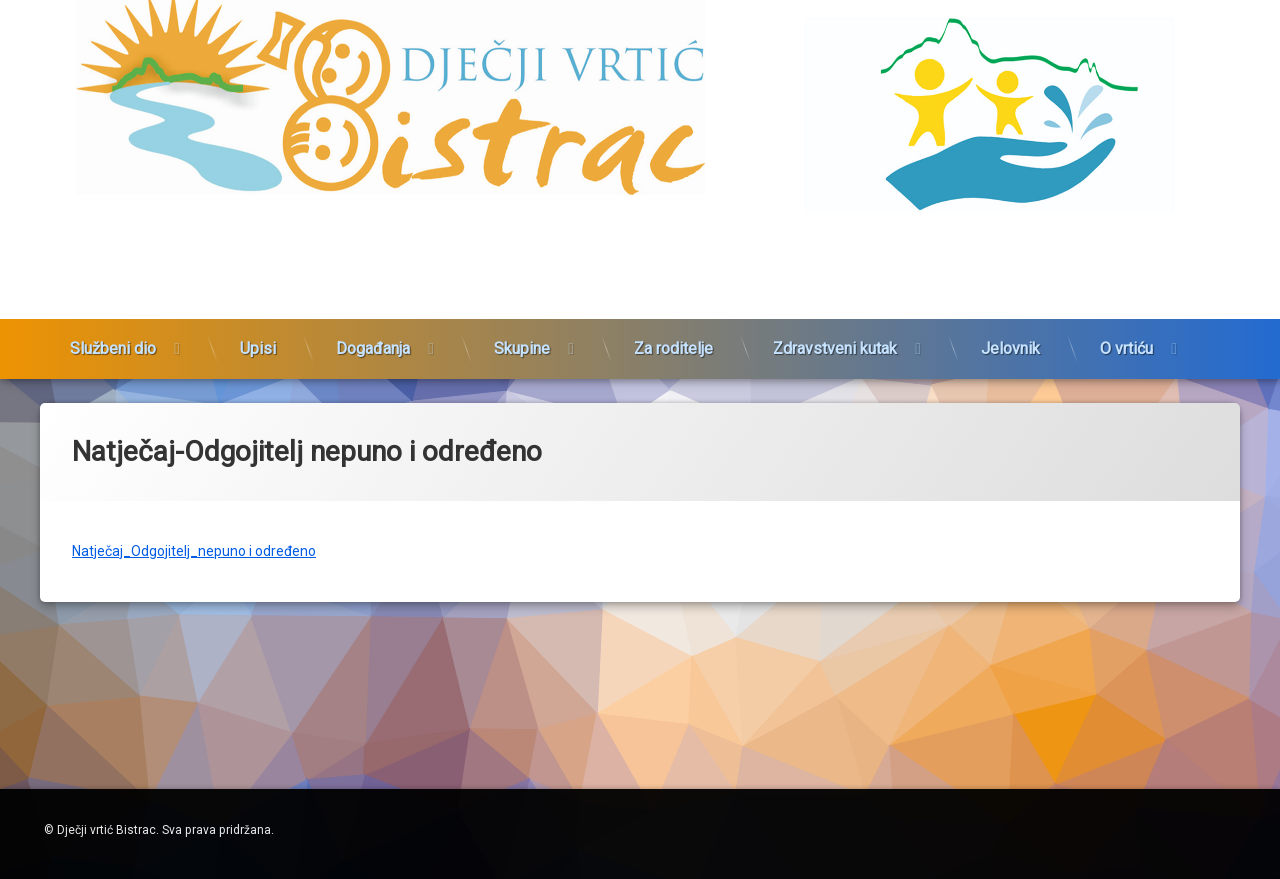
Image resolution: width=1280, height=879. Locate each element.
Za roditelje (673, 326)
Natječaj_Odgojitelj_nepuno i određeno (194, 539)
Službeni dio (113, 326)
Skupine (522, 326)
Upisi (258, 326)
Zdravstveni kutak (835, 326)
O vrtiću (1126, 326)
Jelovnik (1010, 326)
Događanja (373, 326)
